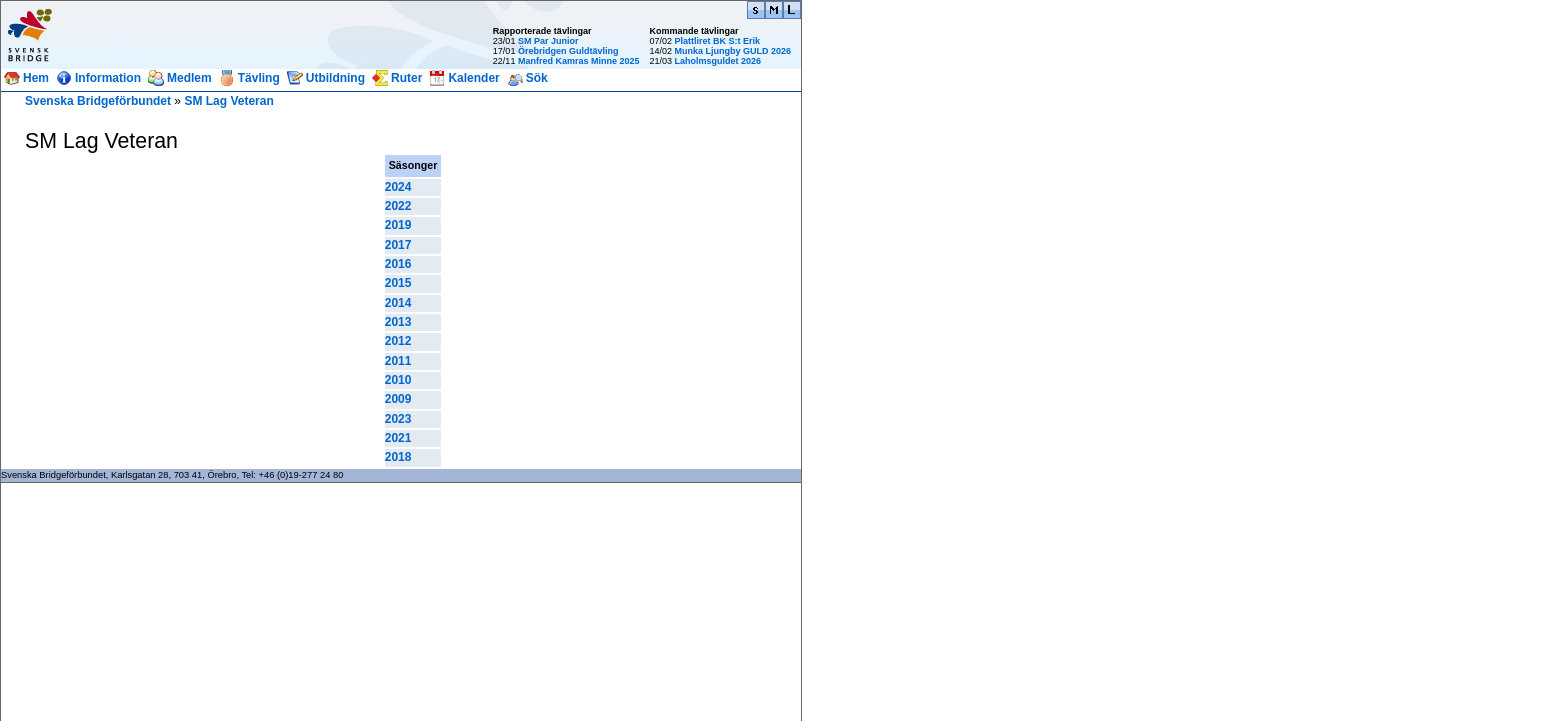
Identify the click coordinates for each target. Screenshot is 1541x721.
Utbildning (335, 78)
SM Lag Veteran (228, 101)
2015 (398, 283)
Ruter (406, 78)
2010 (398, 380)
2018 (398, 457)
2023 (398, 419)
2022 (398, 206)
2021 (398, 438)
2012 (398, 341)
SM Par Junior (548, 41)
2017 (398, 245)
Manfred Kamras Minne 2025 (579, 61)
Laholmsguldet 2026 (717, 61)
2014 (398, 303)
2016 (398, 264)
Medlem (189, 78)
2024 (398, 187)
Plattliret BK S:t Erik (717, 41)
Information (108, 78)
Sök (537, 78)
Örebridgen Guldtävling (568, 51)
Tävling (259, 78)
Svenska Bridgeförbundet (98, 101)
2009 (398, 399)
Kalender (473, 78)
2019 (398, 225)
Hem (36, 78)
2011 (398, 361)
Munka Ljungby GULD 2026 (732, 51)
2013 (398, 322)
